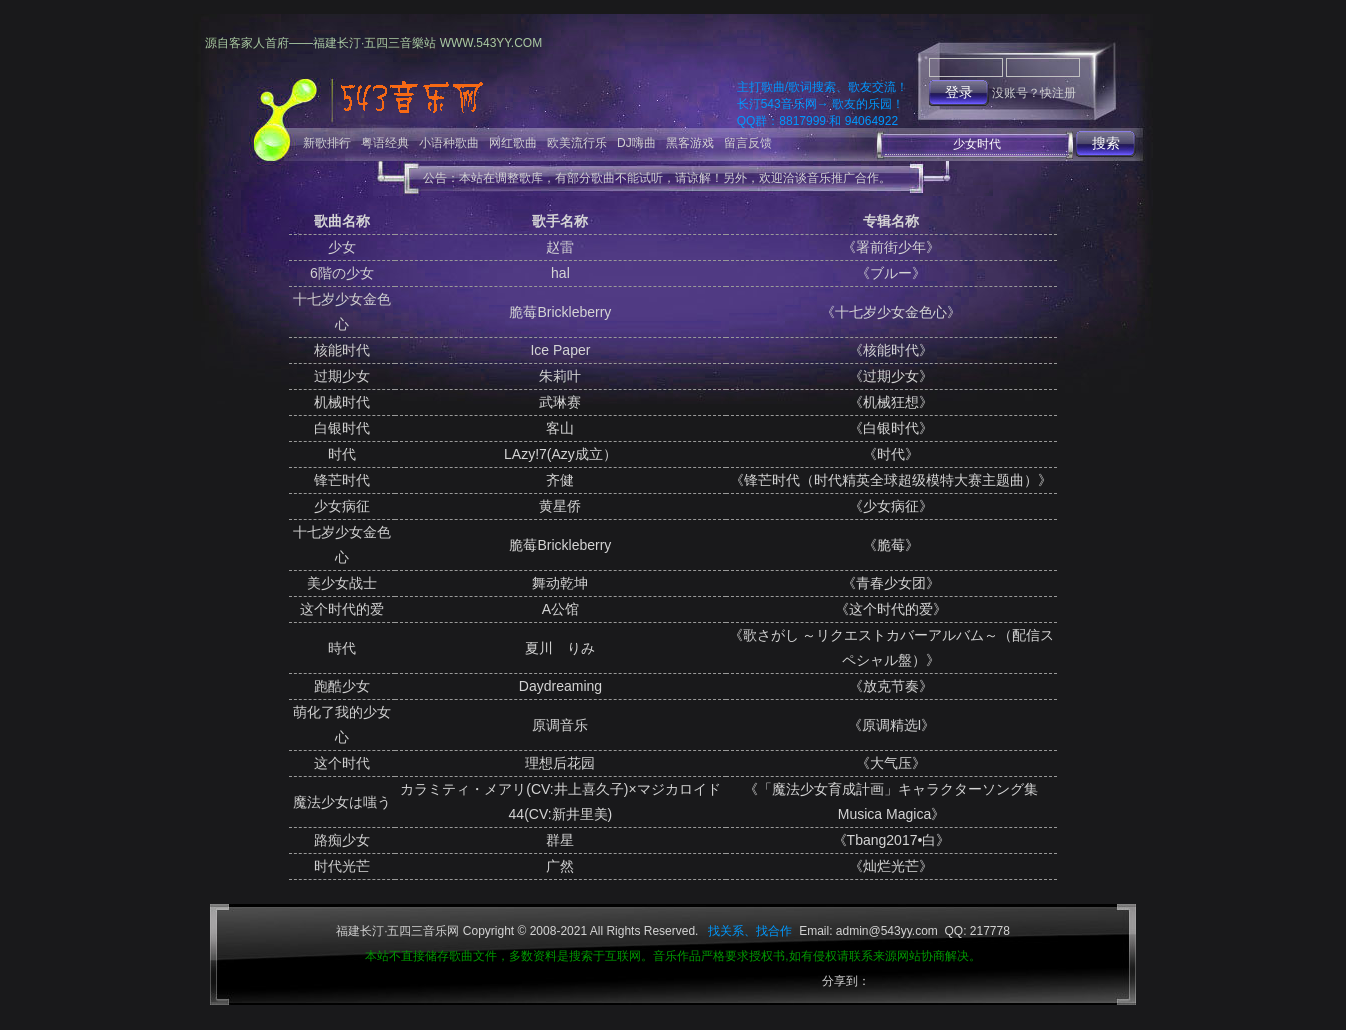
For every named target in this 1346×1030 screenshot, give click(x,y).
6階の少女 (342, 273)
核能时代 (342, 350)
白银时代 (342, 428)
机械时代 (342, 402)
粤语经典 (385, 143)
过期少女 (342, 376)
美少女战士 (342, 583)
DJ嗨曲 (636, 143)
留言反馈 (748, 143)
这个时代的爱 (342, 609)
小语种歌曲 (449, 143)
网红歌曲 (513, 143)
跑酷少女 (342, 686)
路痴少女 (342, 840)
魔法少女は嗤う (342, 802)
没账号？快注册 (1034, 93)
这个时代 (342, 763)
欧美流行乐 (577, 143)
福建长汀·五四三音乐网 (397, 931)
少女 (342, 247)
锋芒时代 (342, 480)
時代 (342, 648)
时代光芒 (342, 866)
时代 (342, 454)
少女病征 (342, 506)
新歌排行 (327, 143)
